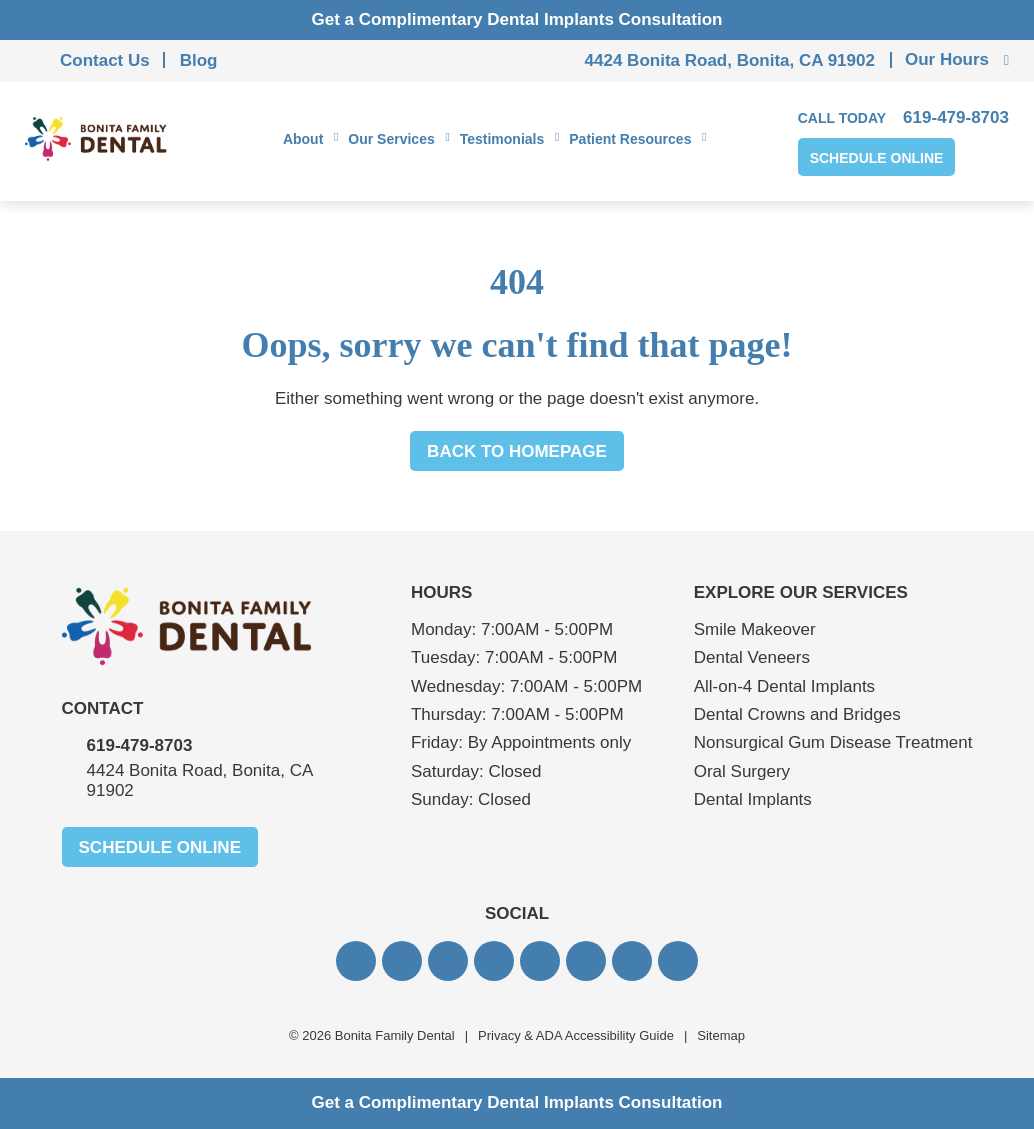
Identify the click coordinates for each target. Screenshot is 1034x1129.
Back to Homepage (517, 451)
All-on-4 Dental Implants (784, 686)
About (303, 139)
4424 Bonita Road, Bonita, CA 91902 (730, 60)
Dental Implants (753, 799)
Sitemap (721, 1035)
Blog (199, 60)
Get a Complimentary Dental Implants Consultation (517, 19)
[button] (356, 961)
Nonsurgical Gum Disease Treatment (833, 742)
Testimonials (502, 139)
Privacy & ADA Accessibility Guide (576, 1035)
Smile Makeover (755, 629)
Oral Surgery (742, 771)
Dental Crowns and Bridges (797, 714)
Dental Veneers (752, 657)
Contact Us (105, 60)
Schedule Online (877, 158)
